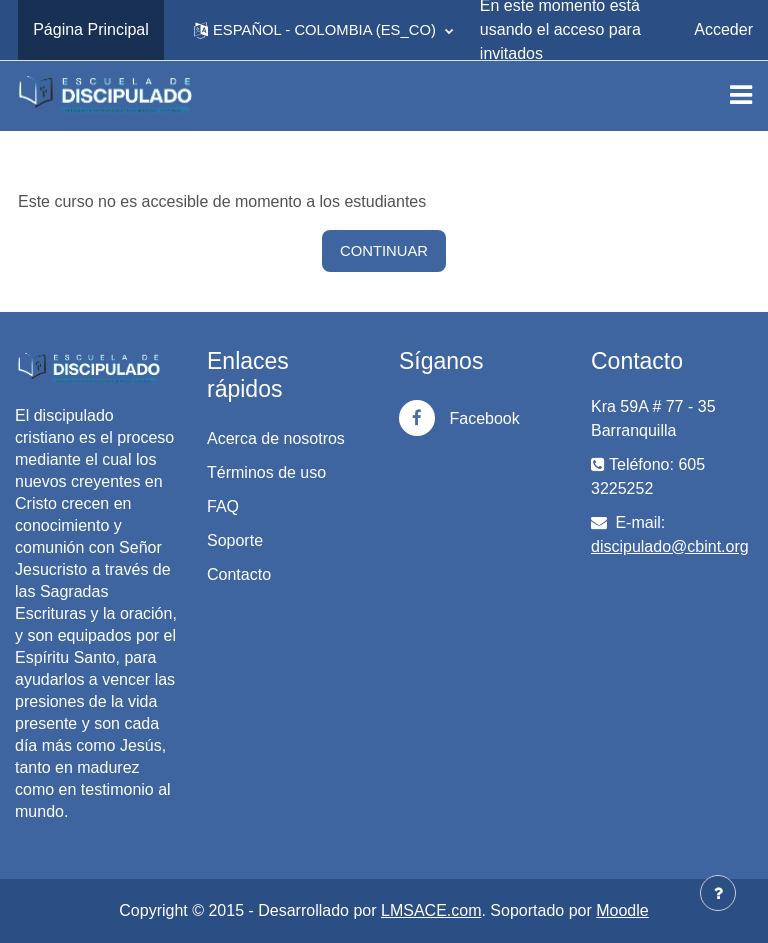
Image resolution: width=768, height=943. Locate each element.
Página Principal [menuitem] (91, 29)
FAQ (223, 506)
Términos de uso (266, 472)
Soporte (235, 540)
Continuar (384, 251)
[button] (323, 30)
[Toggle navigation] (741, 95)
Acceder (723, 29)
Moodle (622, 910)
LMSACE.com (431, 910)
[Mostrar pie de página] (718, 893)
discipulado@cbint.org (670, 546)
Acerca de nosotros (276, 438)
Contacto (239, 574)
